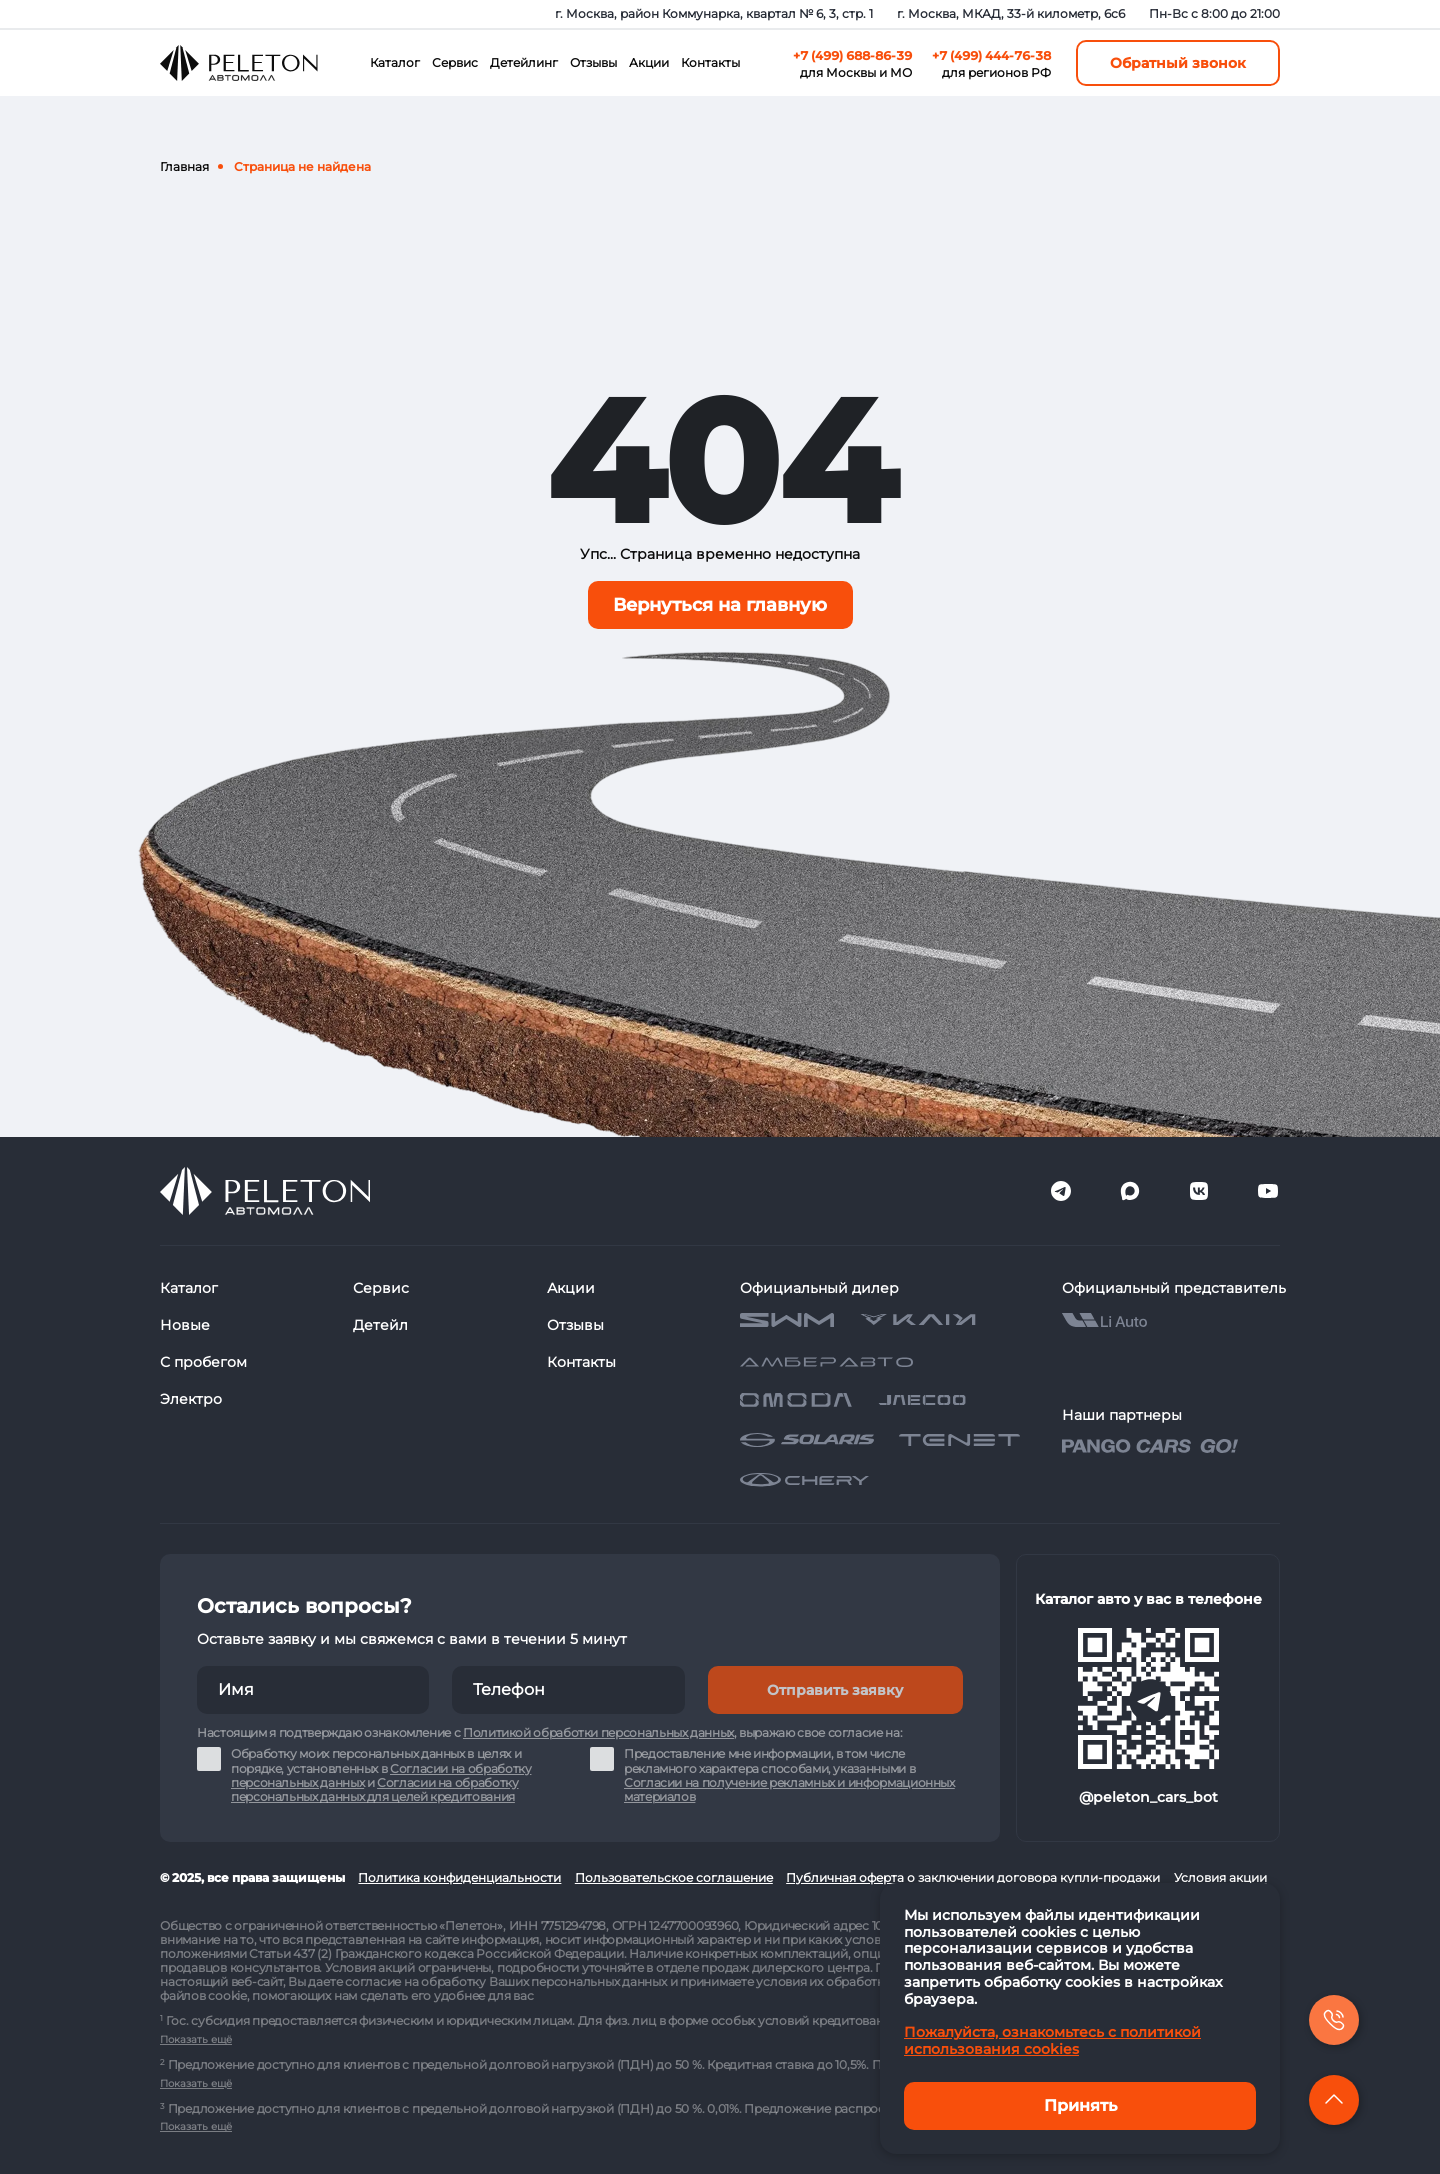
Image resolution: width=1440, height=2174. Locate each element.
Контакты (710, 62)
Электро (191, 1399)
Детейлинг (524, 62)
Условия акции (1220, 1877)
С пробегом (203, 1362)
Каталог (395, 62)
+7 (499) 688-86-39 (852, 55)
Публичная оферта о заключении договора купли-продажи (973, 1877)
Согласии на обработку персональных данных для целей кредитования (375, 1789)
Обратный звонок (1178, 63)
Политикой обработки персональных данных (598, 1732)
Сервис (455, 62)
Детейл (380, 1325)
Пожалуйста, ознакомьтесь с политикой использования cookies (1052, 2040)
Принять (1080, 2105)
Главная (184, 166)
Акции (649, 62)
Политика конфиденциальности (459, 1877)
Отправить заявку (835, 1690)
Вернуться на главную (720, 605)
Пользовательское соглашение (674, 1877)
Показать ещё (196, 2039)
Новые (185, 1325)
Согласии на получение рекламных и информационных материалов (789, 1789)
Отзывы (593, 62)
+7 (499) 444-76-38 (991, 55)
